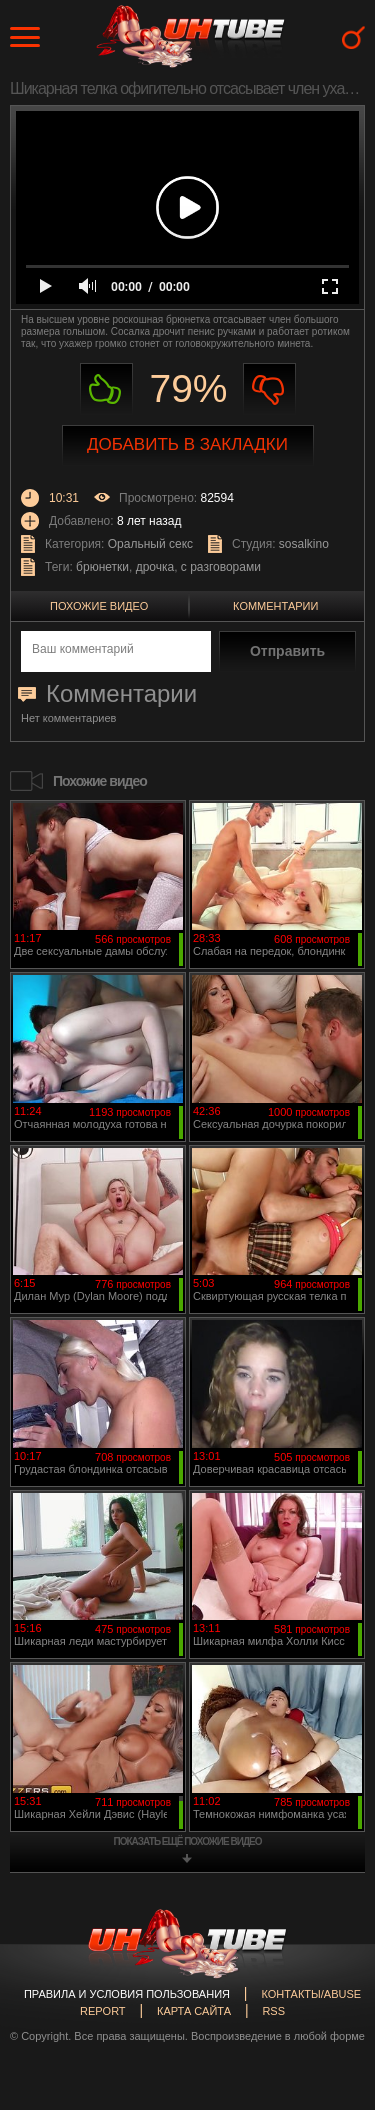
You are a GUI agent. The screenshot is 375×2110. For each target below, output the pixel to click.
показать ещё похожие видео (188, 1841)
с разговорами (221, 567)
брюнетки (102, 567)
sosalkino (304, 544)
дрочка (155, 567)
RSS (273, 2011)
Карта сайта (194, 2011)
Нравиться (106, 389)
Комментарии (275, 606)
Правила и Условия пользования (127, 1994)
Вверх (330, 1982)
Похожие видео (99, 606)
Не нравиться (269, 389)
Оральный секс (150, 544)
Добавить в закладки (187, 444)
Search (353, 37)
